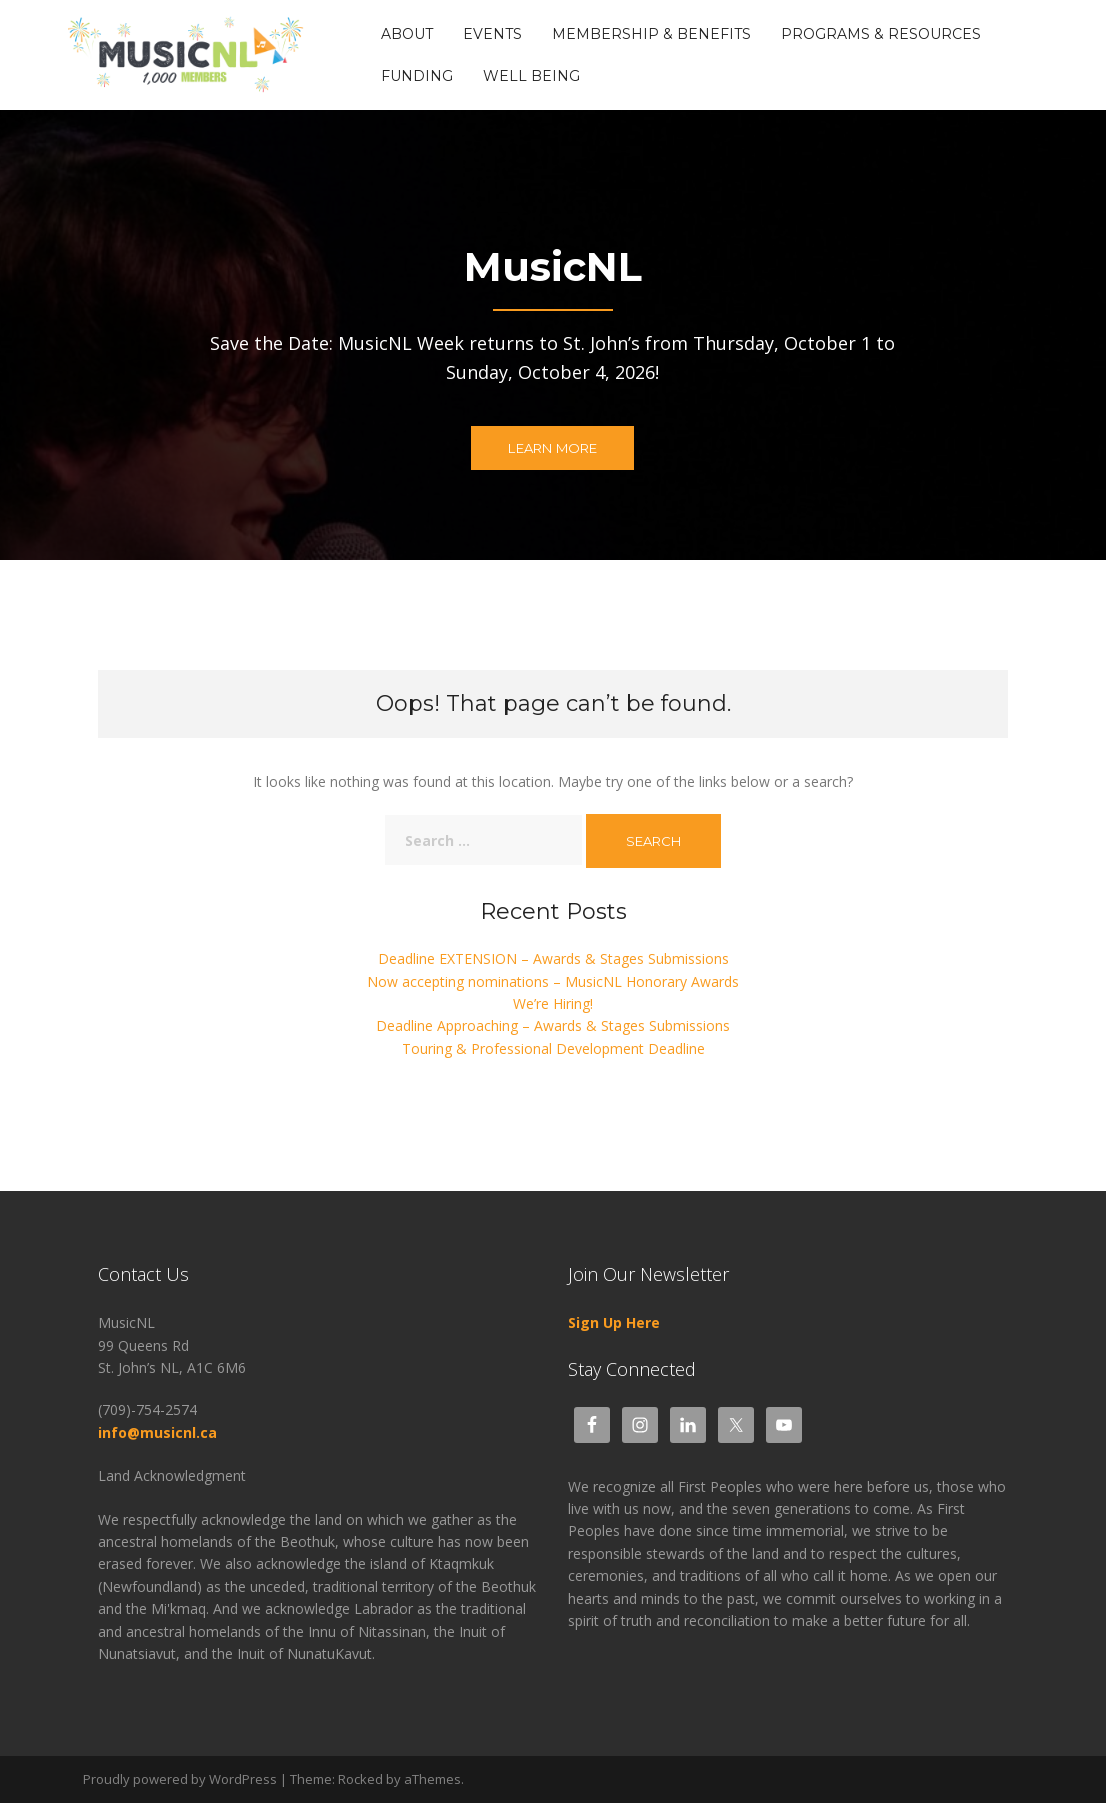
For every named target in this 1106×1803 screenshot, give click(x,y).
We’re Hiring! (553, 1003)
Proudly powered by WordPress (180, 1779)
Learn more (552, 449)
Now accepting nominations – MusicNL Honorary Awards (553, 981)
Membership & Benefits (651, 34)
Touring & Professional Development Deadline (553, 1048)
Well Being (531, 76)
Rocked (360, 1779)
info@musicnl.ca (159, 1432)
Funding (417, 76)
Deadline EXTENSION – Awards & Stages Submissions (553, 958)
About (407, 34)
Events (492, 34)
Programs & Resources (881, 34)
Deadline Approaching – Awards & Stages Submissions (553, 1025)
